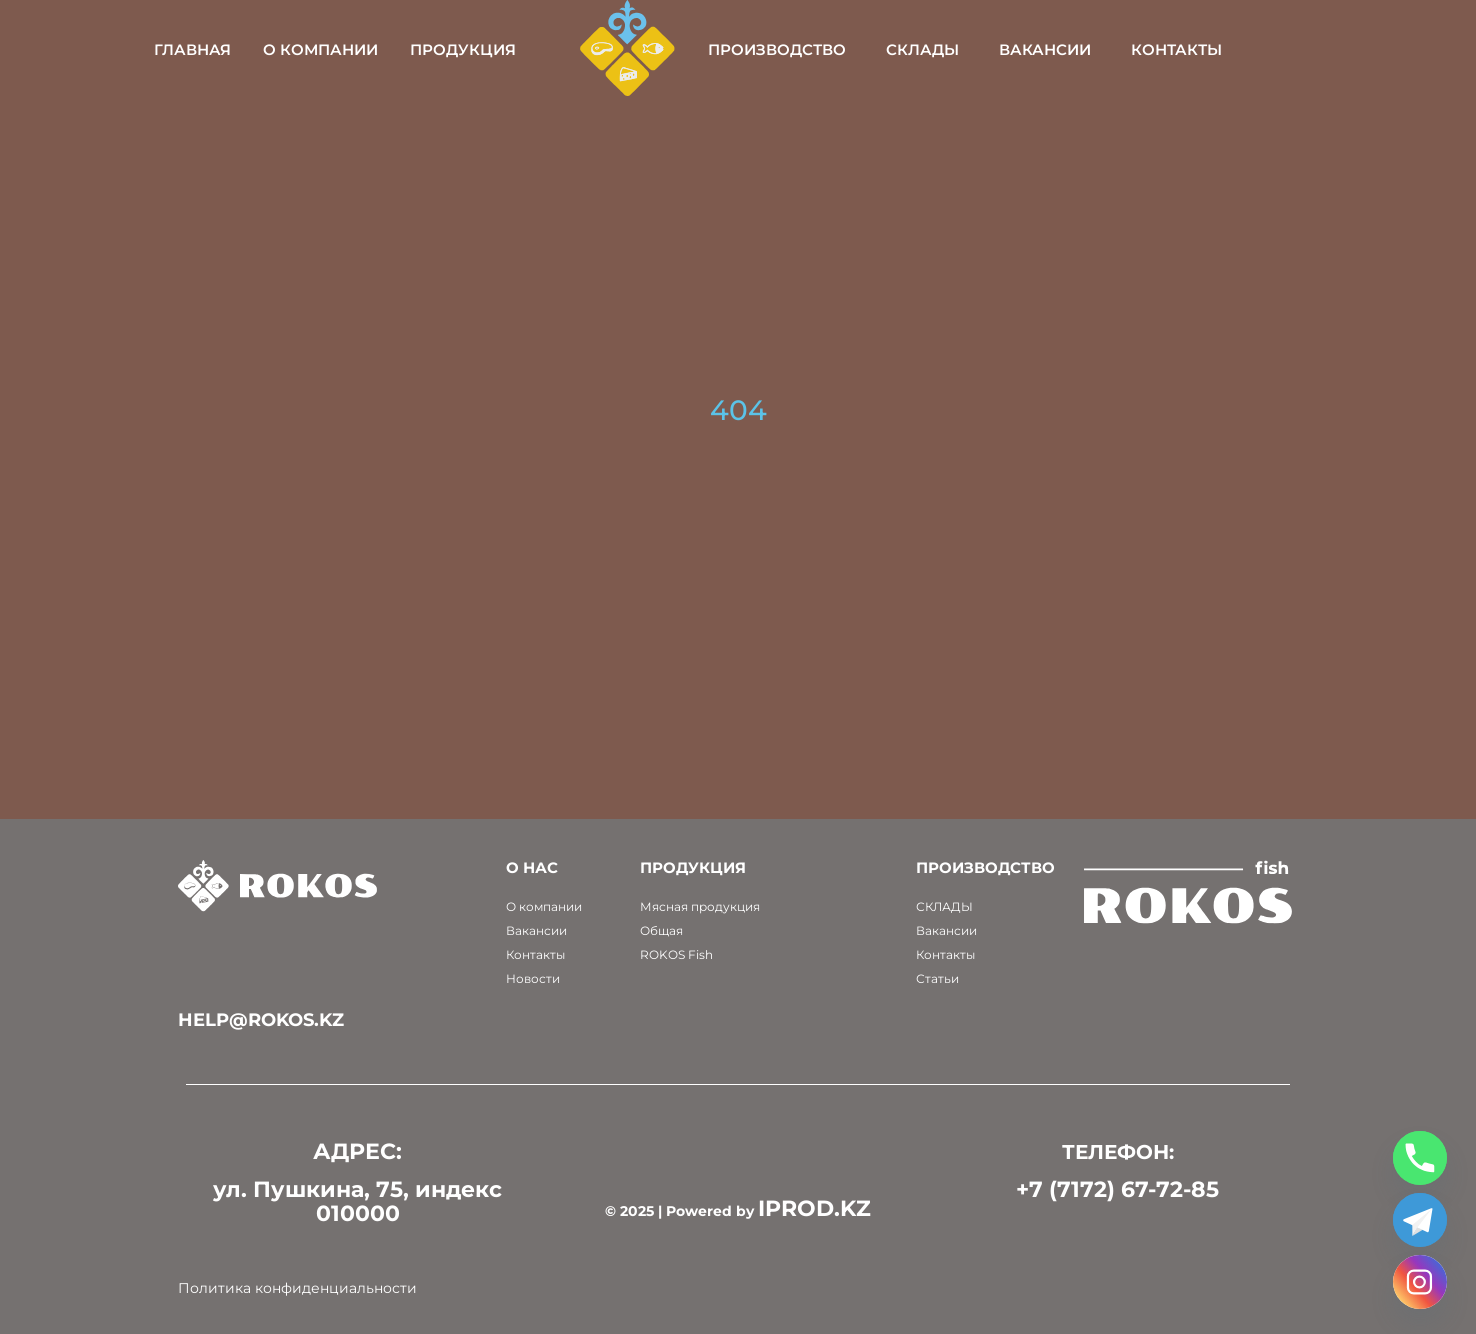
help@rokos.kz (261, 1020)
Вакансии (1110, 49)
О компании (386, 49)
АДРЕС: (357, 1151)
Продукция (529, 49)
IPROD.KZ (814, 1208)
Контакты (1241, 49)
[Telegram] (1420, 1220)
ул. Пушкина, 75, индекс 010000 (357, 1201)
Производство (842, 49)
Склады (987, 49)
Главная (258, 49)
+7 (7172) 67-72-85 (1117, 1189)
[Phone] (1420, 1158)
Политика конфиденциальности (297, 1288)
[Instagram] (1420, 1282)
